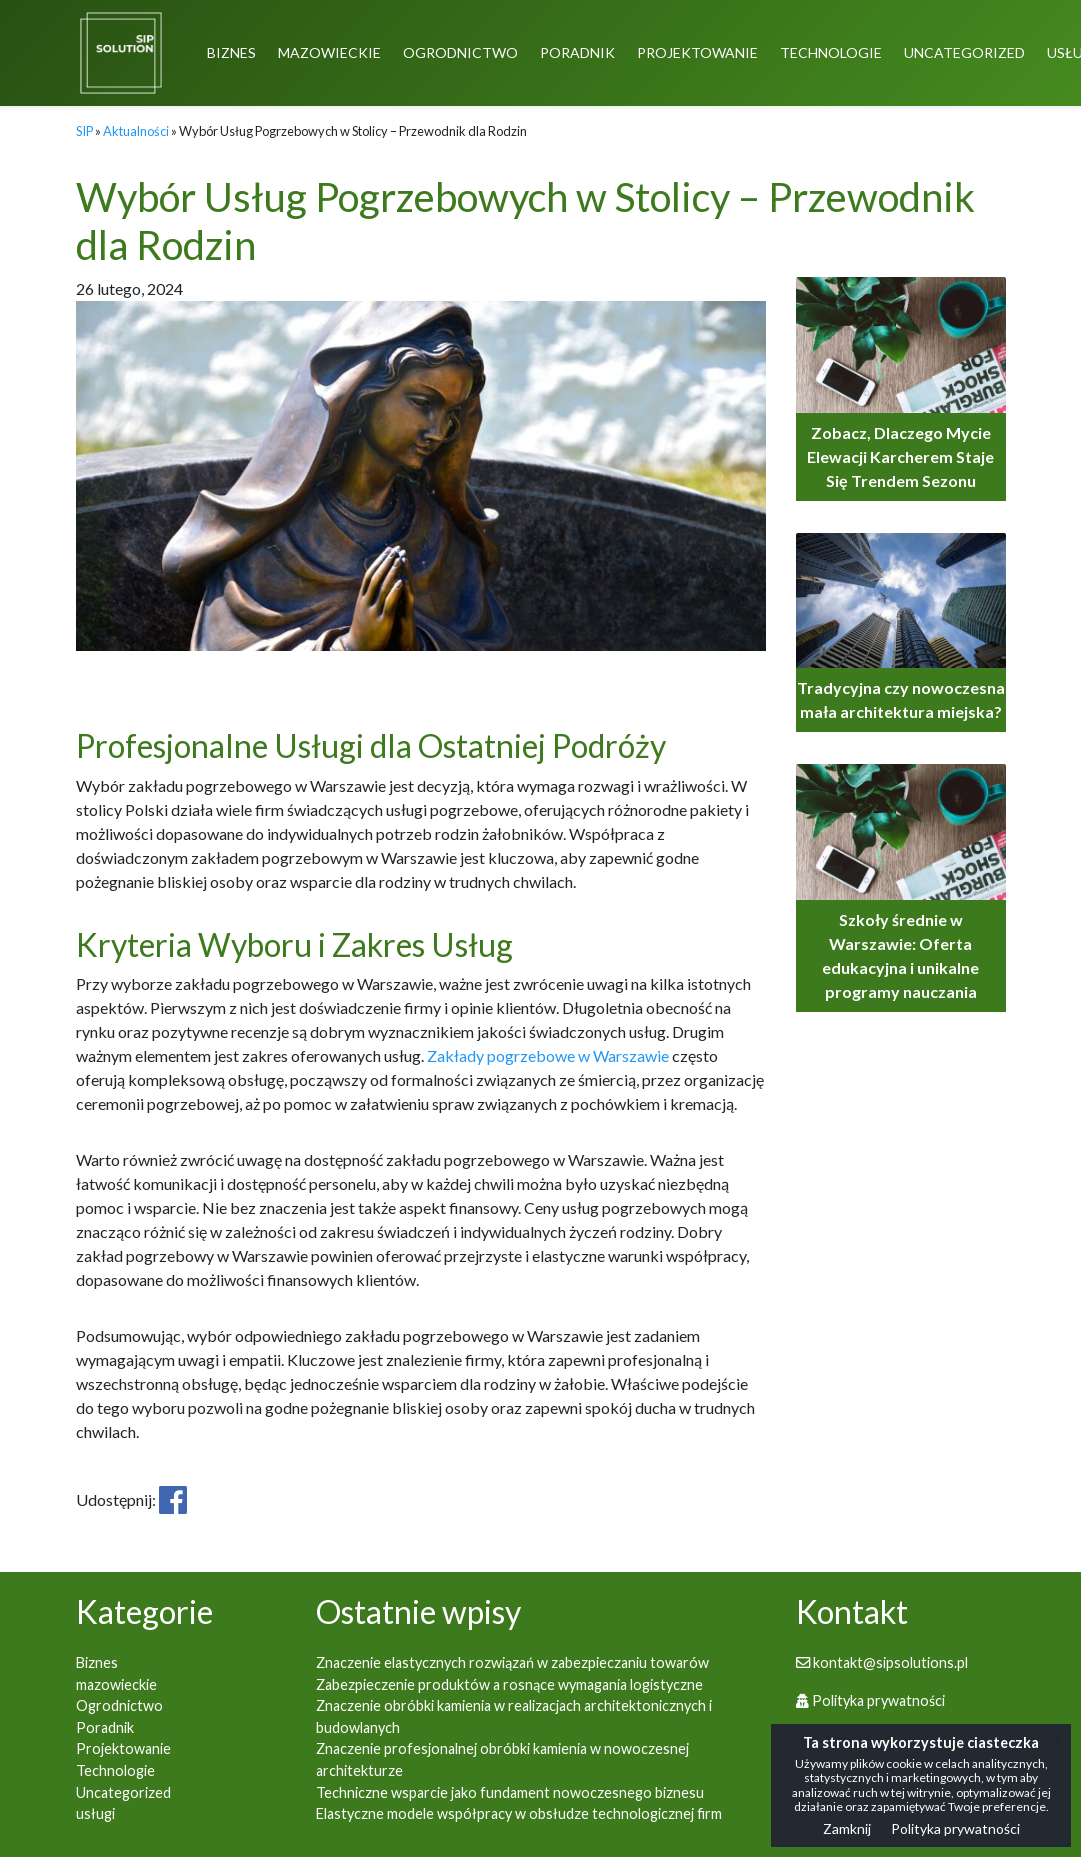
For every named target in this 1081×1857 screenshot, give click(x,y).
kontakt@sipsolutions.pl (882, 1662)
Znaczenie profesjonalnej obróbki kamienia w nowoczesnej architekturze (502, 1759)
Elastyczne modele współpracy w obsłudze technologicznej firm (519, 1813)
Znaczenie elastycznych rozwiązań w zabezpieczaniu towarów (512, 1662)
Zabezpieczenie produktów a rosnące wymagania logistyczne (509, 1684)
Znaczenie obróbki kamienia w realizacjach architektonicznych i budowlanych (514, 1716)
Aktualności (136, 131)
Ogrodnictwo (460, 52)
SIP (84, 131)
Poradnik (577, 52)
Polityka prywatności (870, 1700)
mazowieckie (329, 52)
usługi (95, 1813)
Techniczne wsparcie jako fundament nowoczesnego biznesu (510, 1792)
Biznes (231, 52)
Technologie (831, 52)
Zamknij (847, 1828)
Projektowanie (697, 52)
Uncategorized (964, 52)
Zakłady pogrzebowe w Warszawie (548, 1055)
